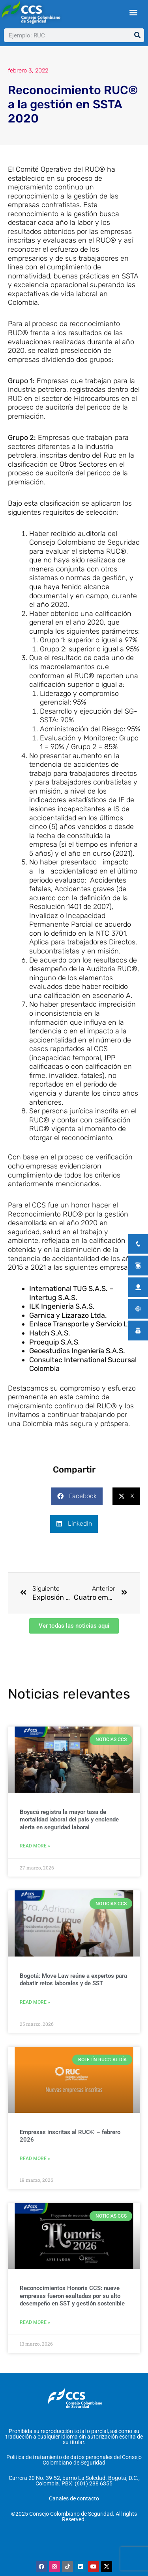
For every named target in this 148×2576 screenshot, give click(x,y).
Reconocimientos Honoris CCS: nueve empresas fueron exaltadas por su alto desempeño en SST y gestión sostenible (72, 2296)
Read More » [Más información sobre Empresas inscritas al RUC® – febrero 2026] (35, 2158)
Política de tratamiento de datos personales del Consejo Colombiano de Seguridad (74, 2460)
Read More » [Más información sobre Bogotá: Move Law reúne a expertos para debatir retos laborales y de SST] (35, 2002)
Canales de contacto (74, 2498)
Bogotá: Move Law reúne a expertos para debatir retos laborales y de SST (73, 1979)
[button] (133, 12)
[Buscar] (137, 35)
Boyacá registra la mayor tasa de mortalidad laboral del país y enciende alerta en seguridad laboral (69, 1819)
